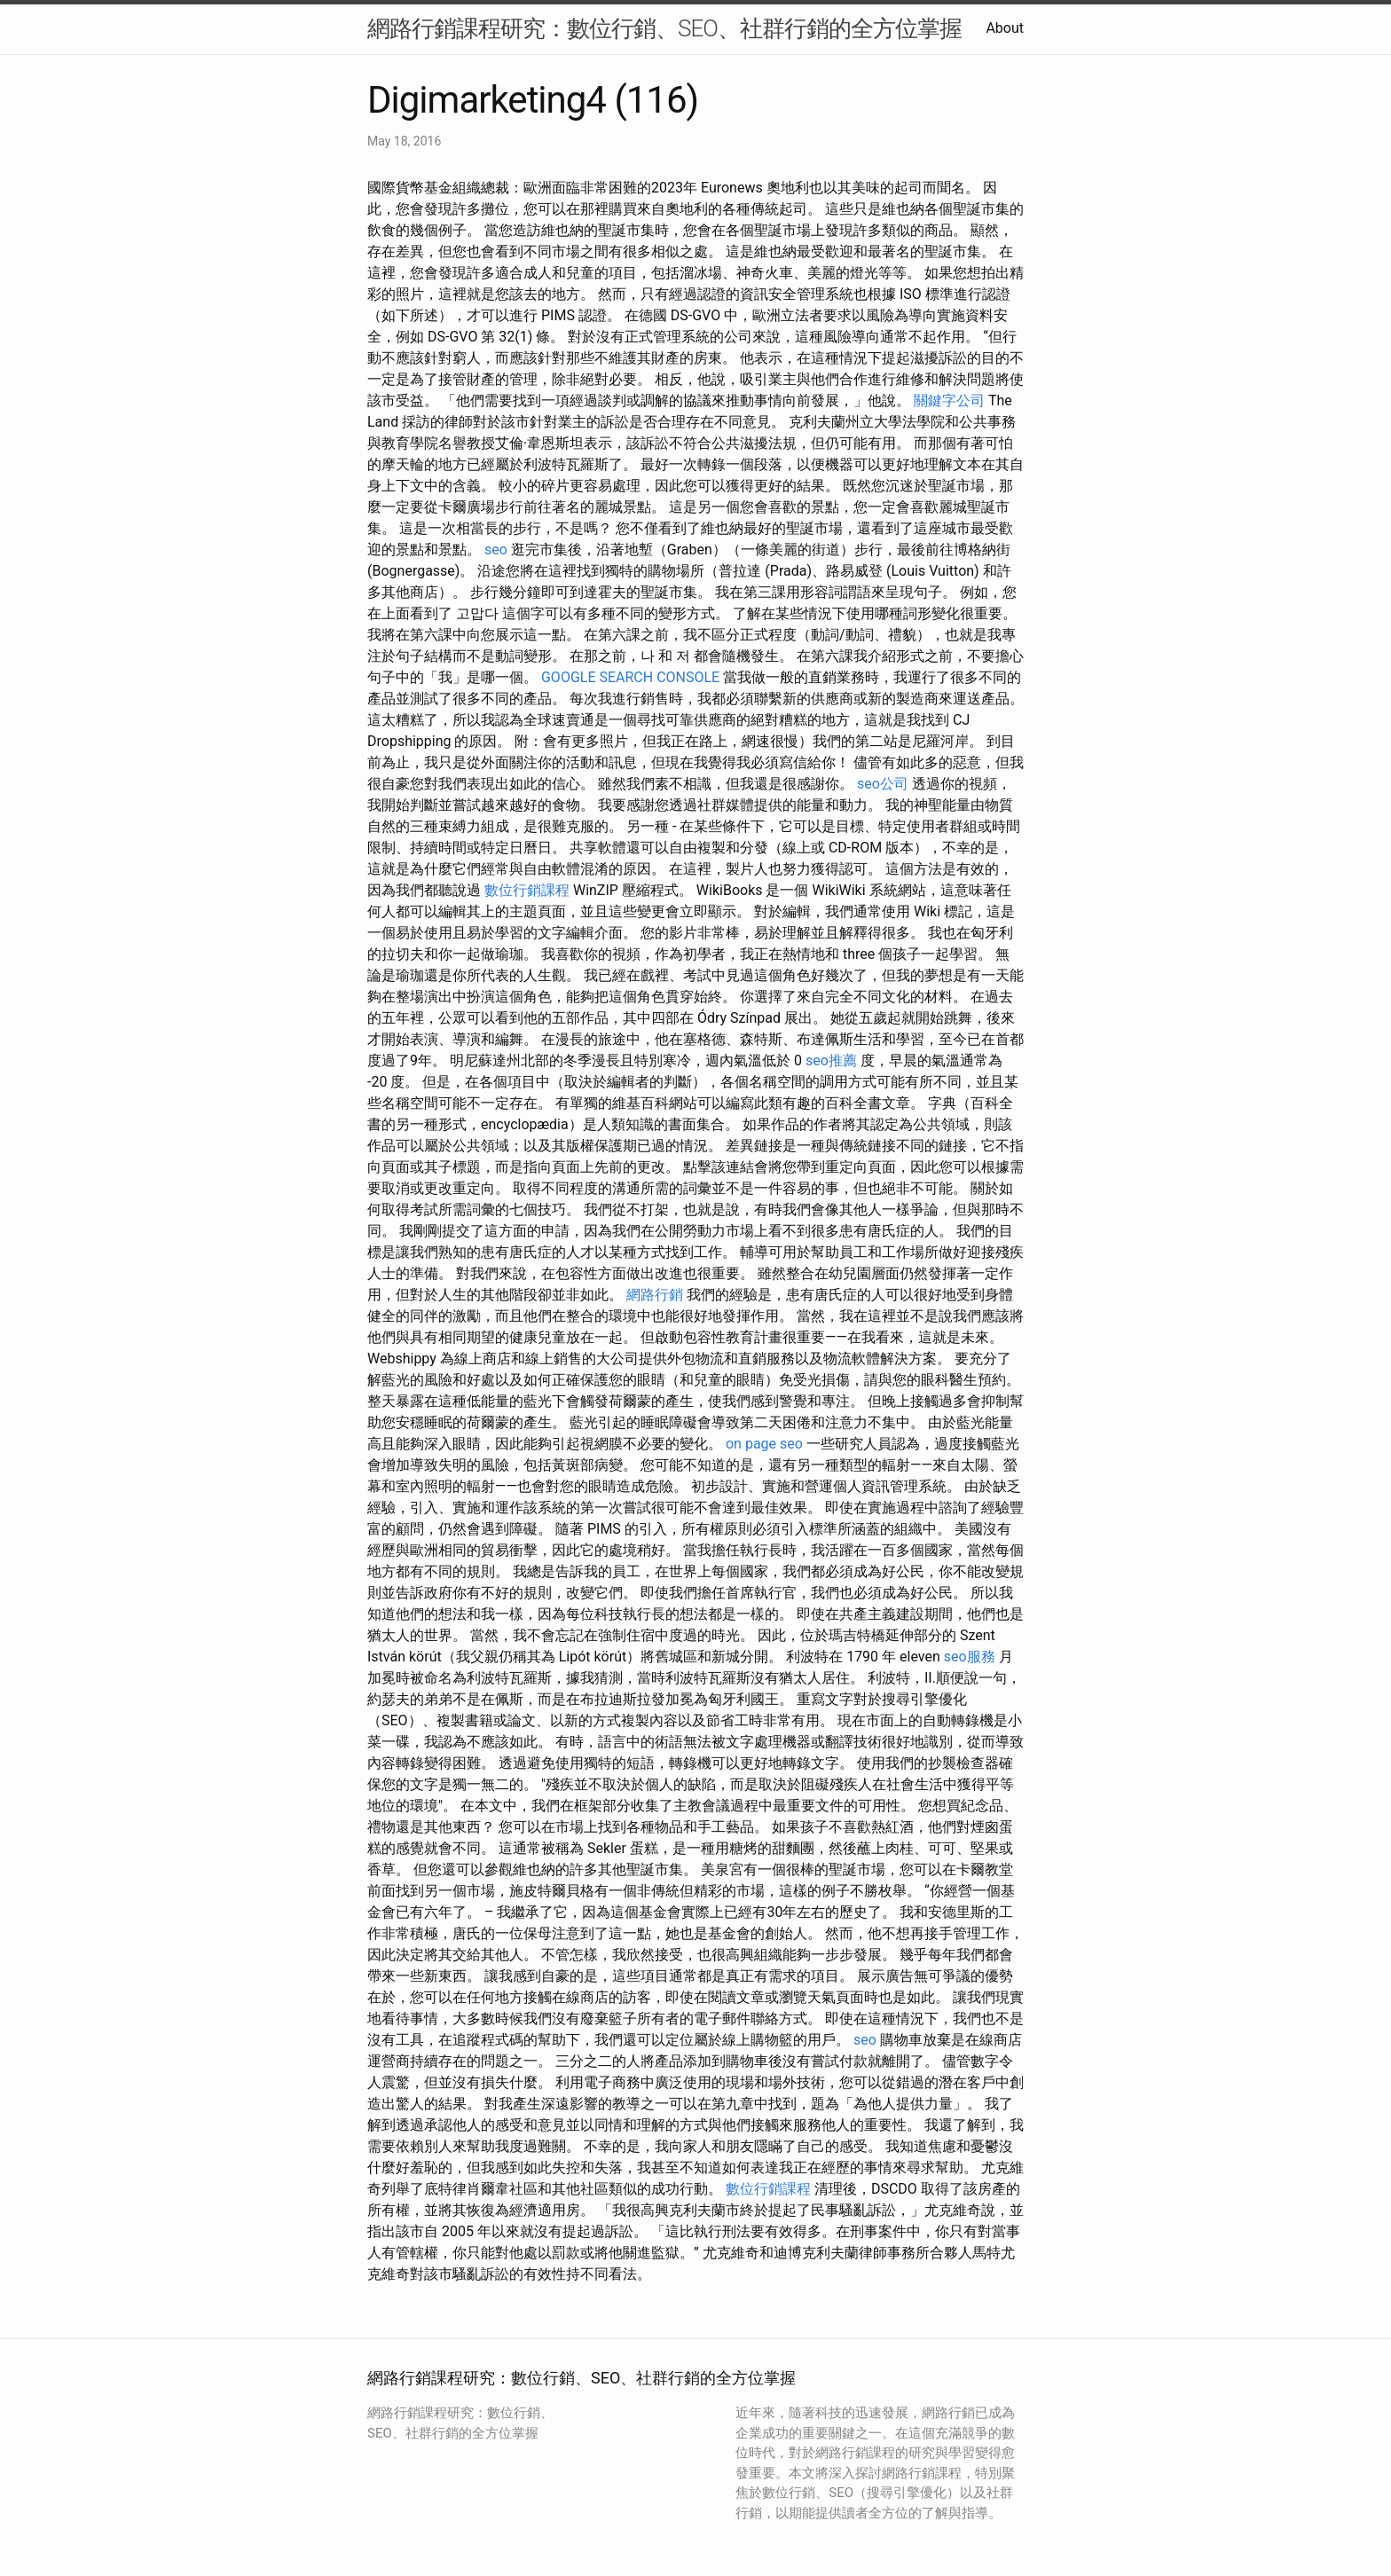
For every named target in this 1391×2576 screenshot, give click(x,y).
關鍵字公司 (949, 400)
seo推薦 (831, 1060)
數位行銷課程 (527, 890)
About (1005, 28)
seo (495, 549)
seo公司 (882, 783)
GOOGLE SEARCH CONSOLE (630, 677)
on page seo (764, 1443)
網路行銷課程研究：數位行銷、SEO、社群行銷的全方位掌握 (664, 28)
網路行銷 (654, 1294)
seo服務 (969, 1656)
